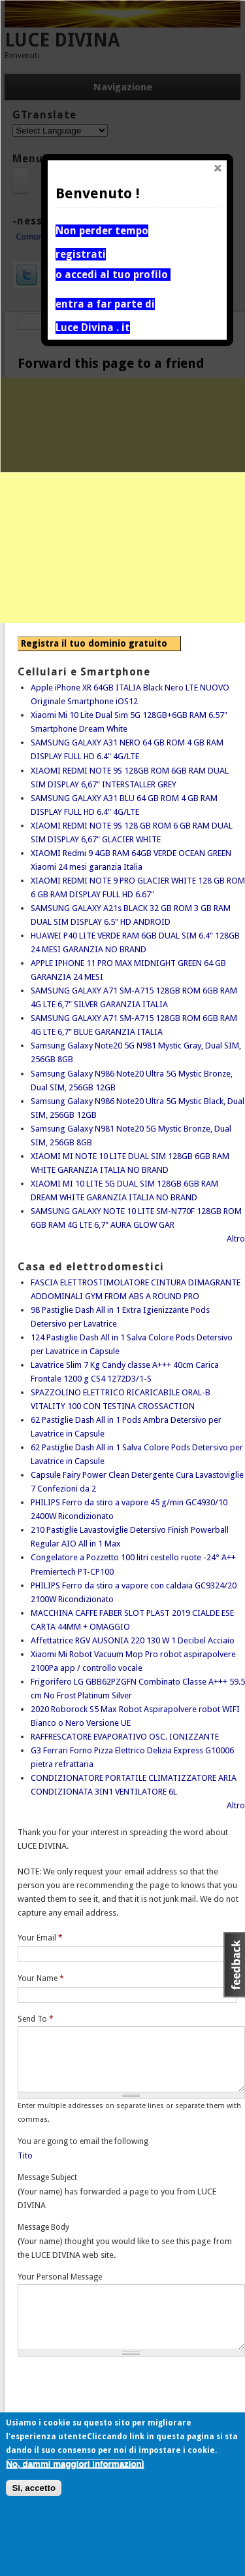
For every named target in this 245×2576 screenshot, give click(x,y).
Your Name (41, 1978)
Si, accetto (34, 2488)
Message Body (43, 2227)
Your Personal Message (60, 2276)
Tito (25, 2155)
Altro (236, 1238)
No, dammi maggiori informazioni (75, 2464)
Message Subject (47, 2177)
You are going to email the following (83, 2141)
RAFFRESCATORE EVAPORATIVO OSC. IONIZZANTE (125, 1737)
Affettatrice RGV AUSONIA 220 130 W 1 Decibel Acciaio (133, 1640)
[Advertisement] (122, 500)
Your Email (40, 1937)
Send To (36, 2019)
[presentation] (117, 2390)
